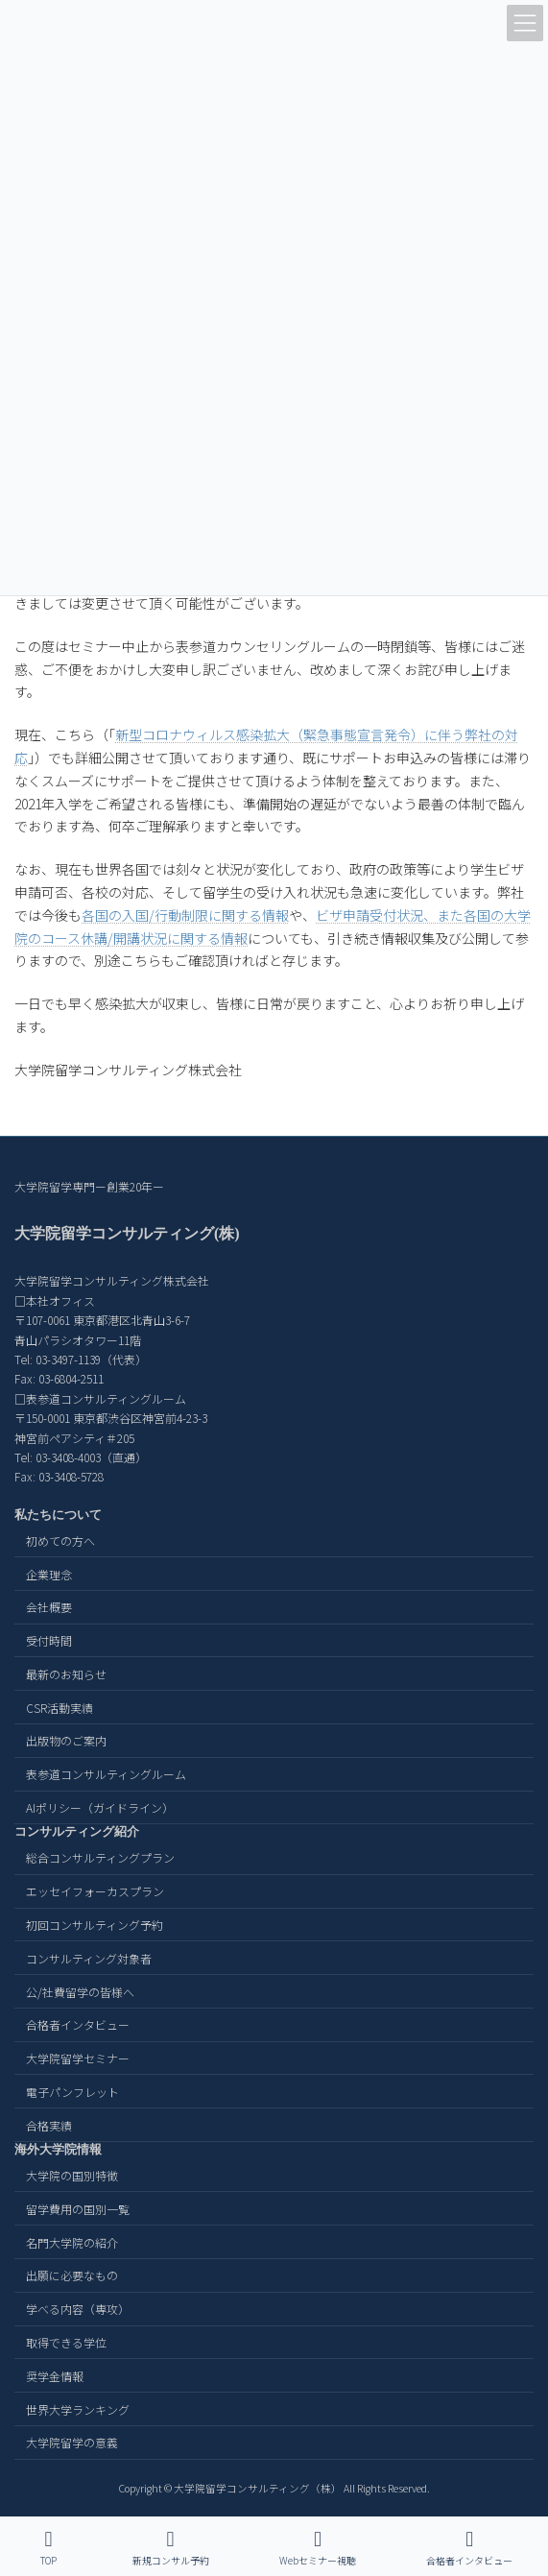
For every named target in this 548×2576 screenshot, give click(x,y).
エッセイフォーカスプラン (95, 1891)
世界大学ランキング (78, 2408)
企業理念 (49, 1573)
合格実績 (49, 2124)
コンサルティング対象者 (89, 1957)
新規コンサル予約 (170, 2547)
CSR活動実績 (59, 1706)
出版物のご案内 (66, 1740)
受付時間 (49, 1640)
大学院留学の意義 (72, 2442)
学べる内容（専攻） (78, 2308)
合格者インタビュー (78, 2024)
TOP (49, 2547)
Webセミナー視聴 (317, 2547)
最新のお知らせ (66, 1674)
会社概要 (49, 1607)
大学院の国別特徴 (72, 2175)
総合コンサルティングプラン (100, 1857)
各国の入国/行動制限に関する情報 (185, 915)
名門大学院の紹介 (72, 2241)
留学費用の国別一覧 (78, 2208)
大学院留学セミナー (78, 2058)
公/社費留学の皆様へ (80, 1991)
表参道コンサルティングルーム (106, 1774)
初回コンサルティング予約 (94, 1924)
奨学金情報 (54, 2375)
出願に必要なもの (72, 2275)
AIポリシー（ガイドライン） (100, 1807)
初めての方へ (60, 1539)
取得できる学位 (66, 2342)
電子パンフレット (72, 2091)
